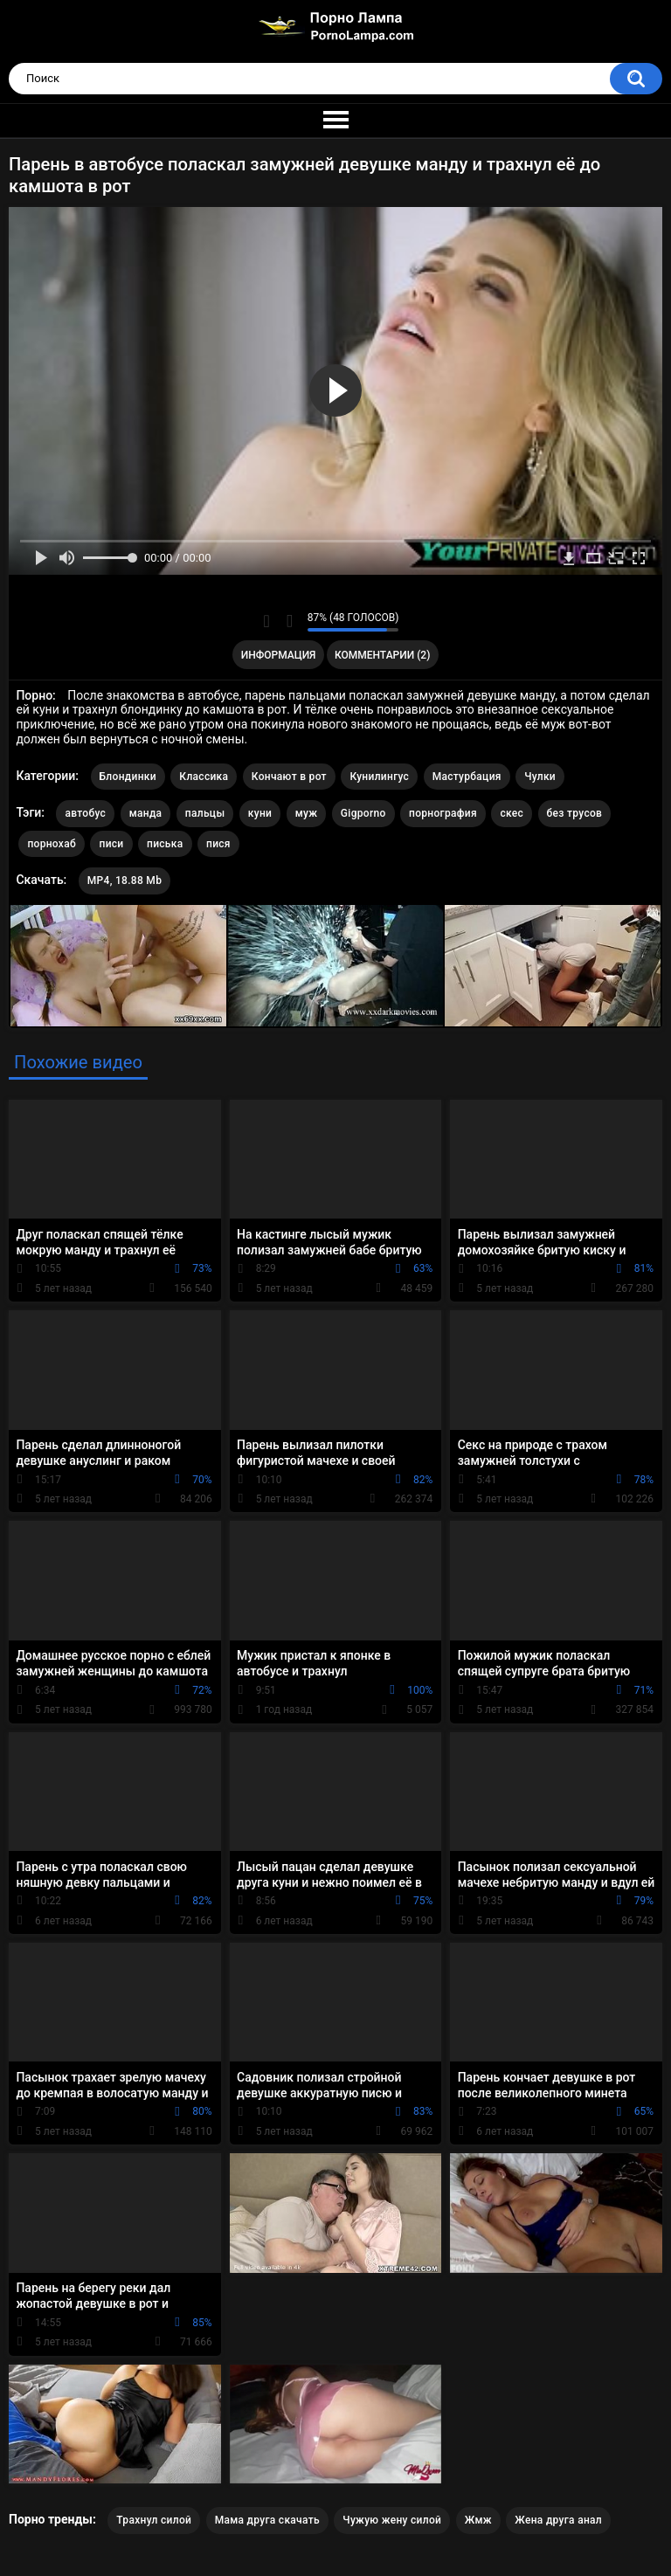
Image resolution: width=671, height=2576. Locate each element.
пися (218, 844)
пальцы (205, 813)
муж (306, 813)
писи (111, 844)
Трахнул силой (153, 2520)
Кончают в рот (289, 776)
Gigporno (363, 813)
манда (146, 813)
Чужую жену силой (391, 2520)
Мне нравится (267, 621)
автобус (85, 813)
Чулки (540, 776)
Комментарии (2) (382, 655)
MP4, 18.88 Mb (124, 880)
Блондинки (128, 776)
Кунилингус (379, 776)
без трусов (575, 813)
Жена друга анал (558, 2520)
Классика (203, 776)
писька (165, 844)
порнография (443, 813)
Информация (278, 655)
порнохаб (51, 844)
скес (511, 813)
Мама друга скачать (267, 2520)
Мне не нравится (289, 621)
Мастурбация (467, 776)
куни (260, 813)
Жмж (478, 2520)
